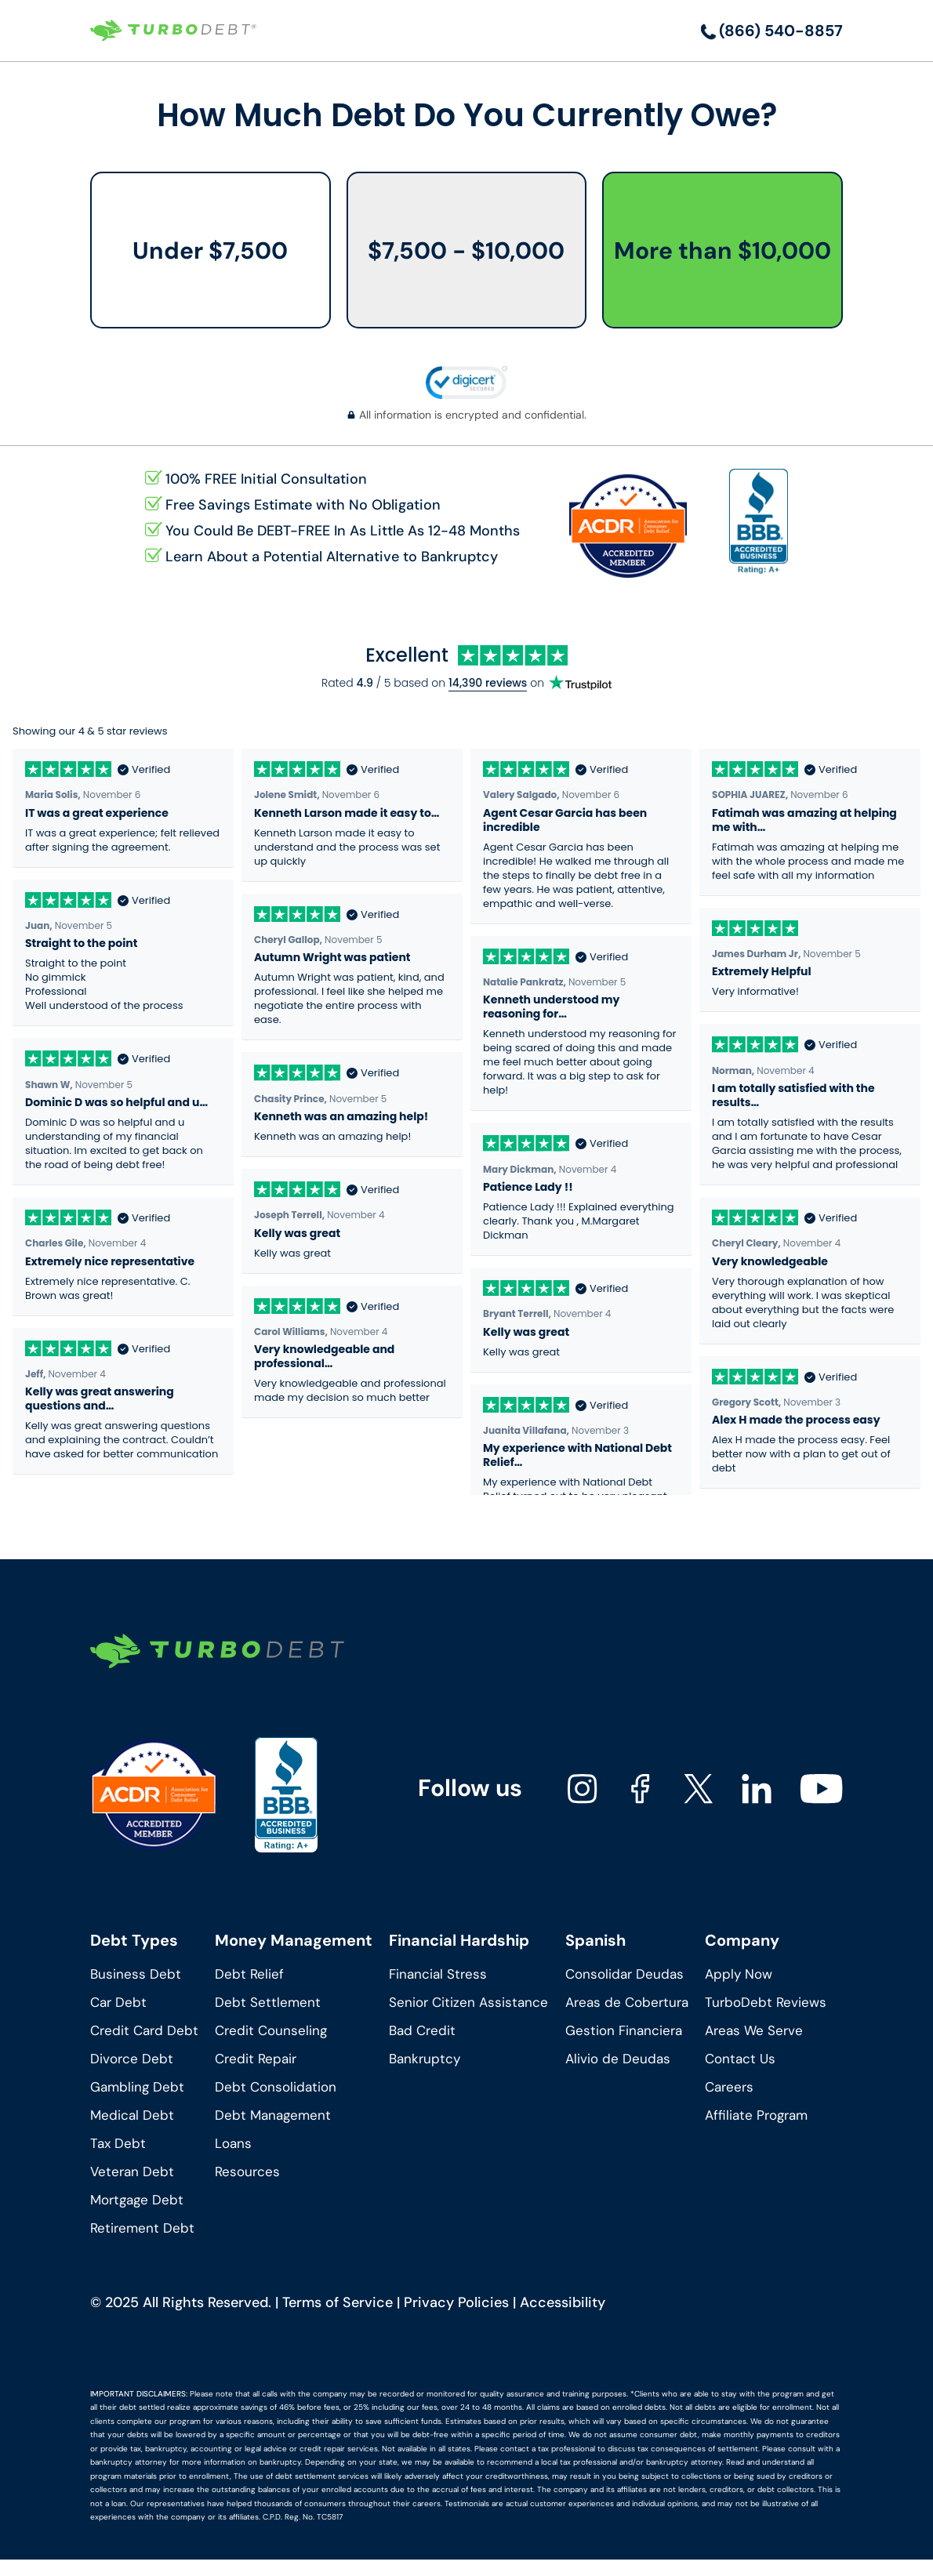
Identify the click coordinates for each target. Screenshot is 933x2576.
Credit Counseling (271, 2030)
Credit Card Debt (144, 2030)
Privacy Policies (456, 2302)
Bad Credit (422, 2030)
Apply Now (738, 1974)
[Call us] (772, 30)
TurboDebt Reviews (765, 2002)
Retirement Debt (142, 2228)
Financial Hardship (459, 1940)
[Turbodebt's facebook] (640, 1789)
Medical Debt (132, 2115)
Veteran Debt (132, 2171)
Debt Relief (249, 1974)
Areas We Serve (754, 2030)
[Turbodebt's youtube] (821, 1789)
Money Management (293, 1940)
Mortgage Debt (136, 2199)
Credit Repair (255, 2058)
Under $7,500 (210, 250)
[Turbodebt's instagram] (582, 1789)
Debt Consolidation (275, 2086)
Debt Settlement (268, 2002)
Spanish (595, 1940)
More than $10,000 (722, 250)
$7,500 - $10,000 (466, 250)
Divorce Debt (131, 2058)
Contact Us (740, 2058)
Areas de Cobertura (626, 2002)
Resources (247, 2171)
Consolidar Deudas (624, 1974)
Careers (729, 2086)
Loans (233, 2143)
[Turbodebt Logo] (173, 31)
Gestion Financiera (623, 2030)
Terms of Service (337, 2302)
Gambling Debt (137, 2086)
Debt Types (134, 1940)
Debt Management (273, 2115)
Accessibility (562, 2302)
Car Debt (118, 2002)
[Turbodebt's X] (698, 1789)
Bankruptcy (424, 2058)
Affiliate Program (756, 2115)
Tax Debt (118, 2143)
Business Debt (135, 1974)
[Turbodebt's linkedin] (756, 1789)
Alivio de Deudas (617, 2058)
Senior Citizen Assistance (468, 2002)
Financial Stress (438, 1974)
